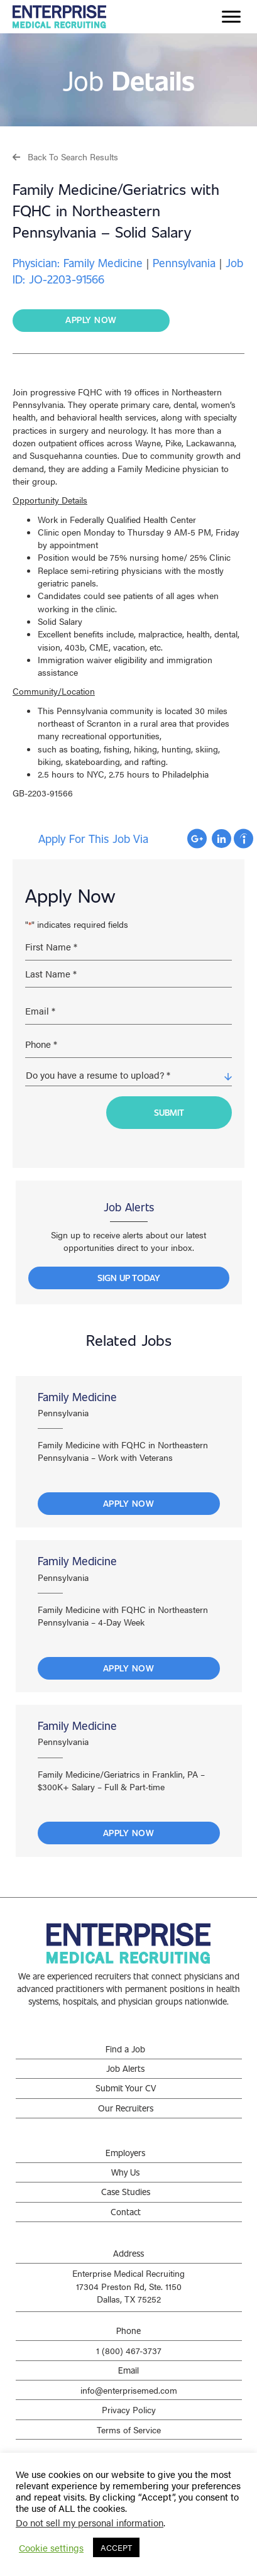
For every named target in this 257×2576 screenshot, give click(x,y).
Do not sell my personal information (89, 2522)
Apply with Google (197, 838)
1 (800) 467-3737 (128, 2350)
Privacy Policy (129, 2409)
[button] (65, 156)
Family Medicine (77, 1396)
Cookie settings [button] (51, 2547)
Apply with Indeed (243, 838)
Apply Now (129, 1503)
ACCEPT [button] (116, 2547)
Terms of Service (129, 2429)
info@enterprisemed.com (128, 2390)
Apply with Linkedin (221, 838)
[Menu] (231, 17)
